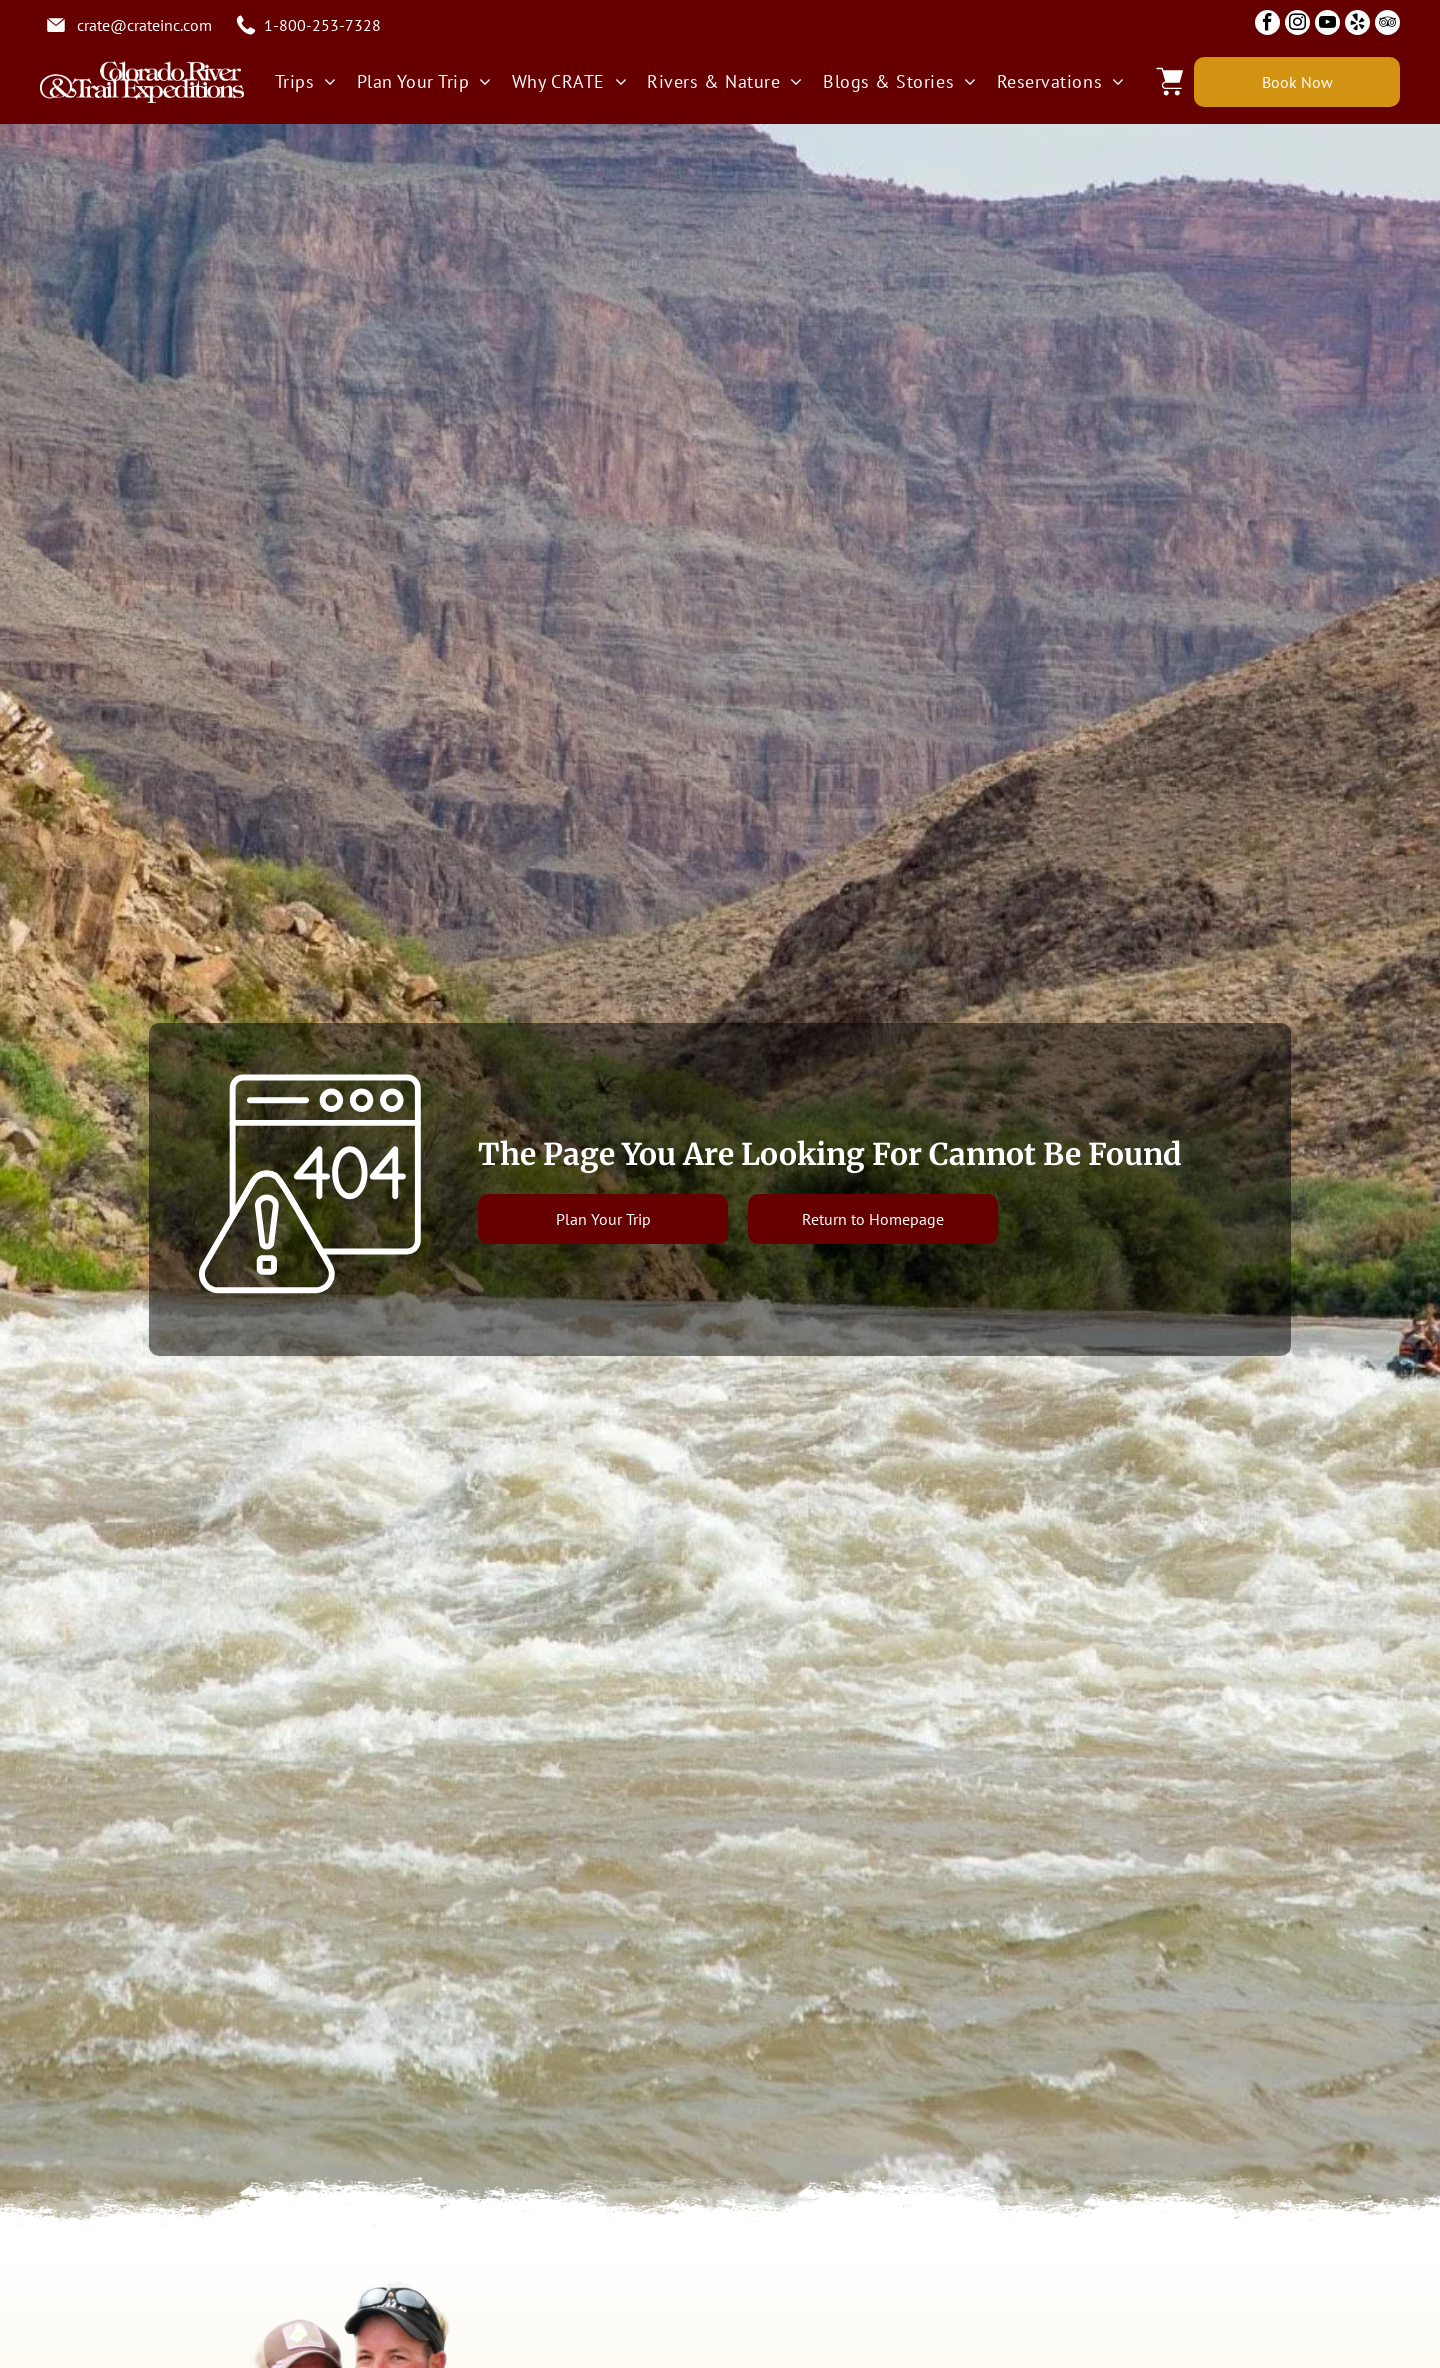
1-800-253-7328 (322, 25)
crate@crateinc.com (144, 25)
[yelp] (1357, 25)
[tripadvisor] (1387, 25)
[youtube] (1327, 25)
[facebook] (1267, 25)
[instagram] (1297, 25)
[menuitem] (306, 81)
